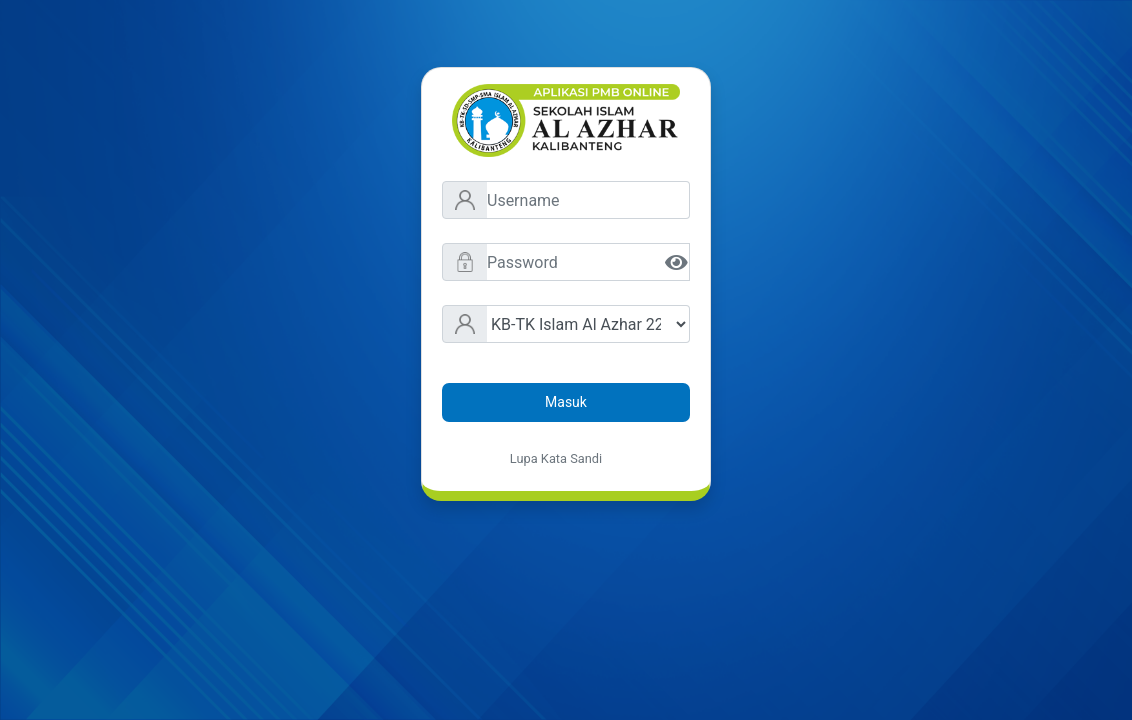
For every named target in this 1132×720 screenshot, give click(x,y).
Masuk (566, 402)
